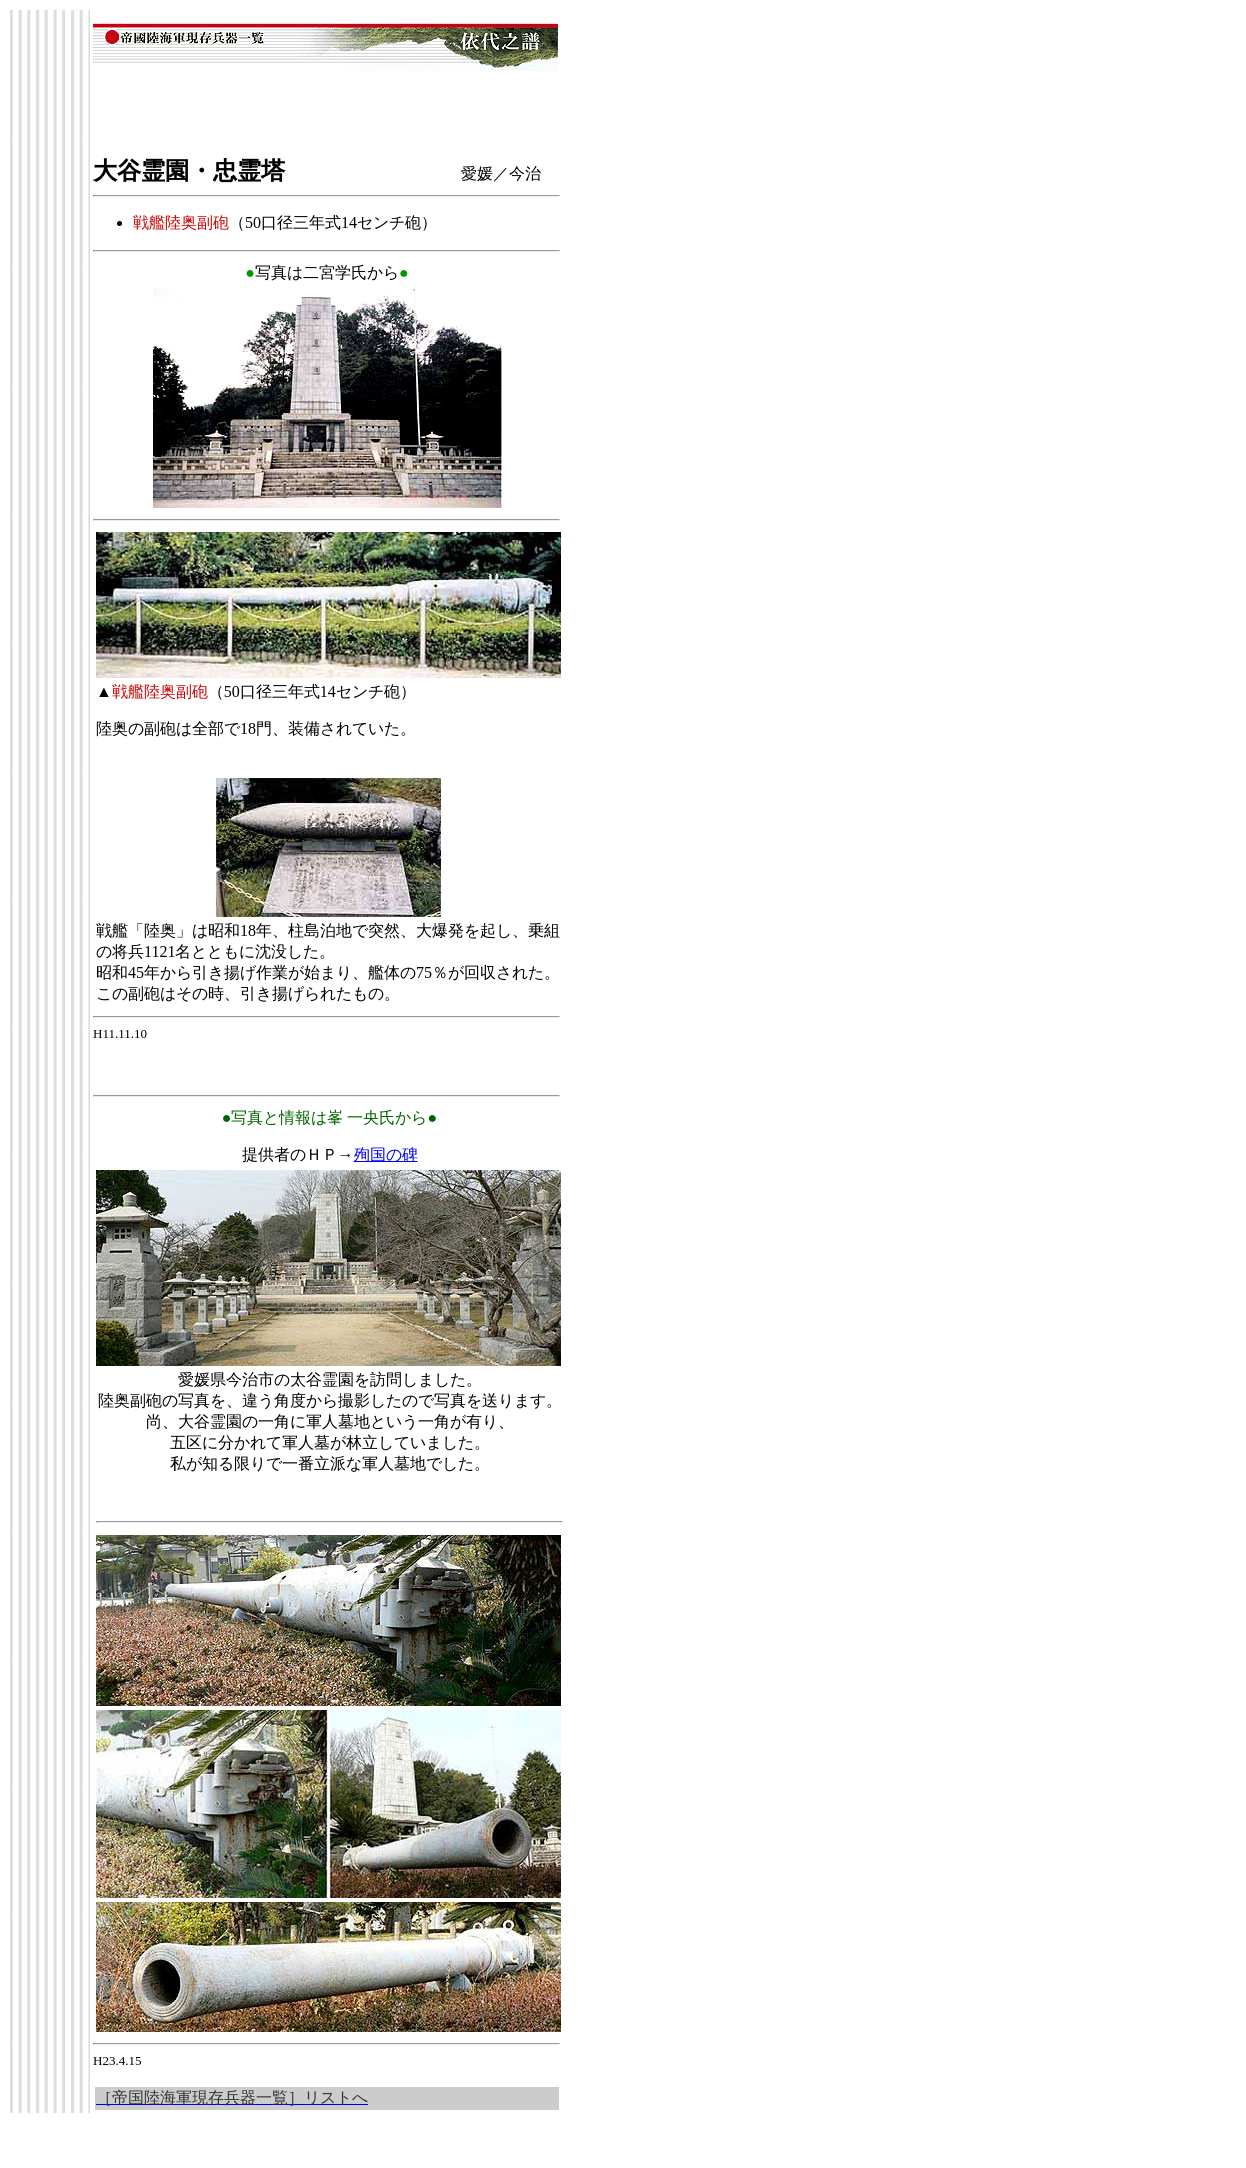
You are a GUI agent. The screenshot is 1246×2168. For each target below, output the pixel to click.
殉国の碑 (386, 1154)
